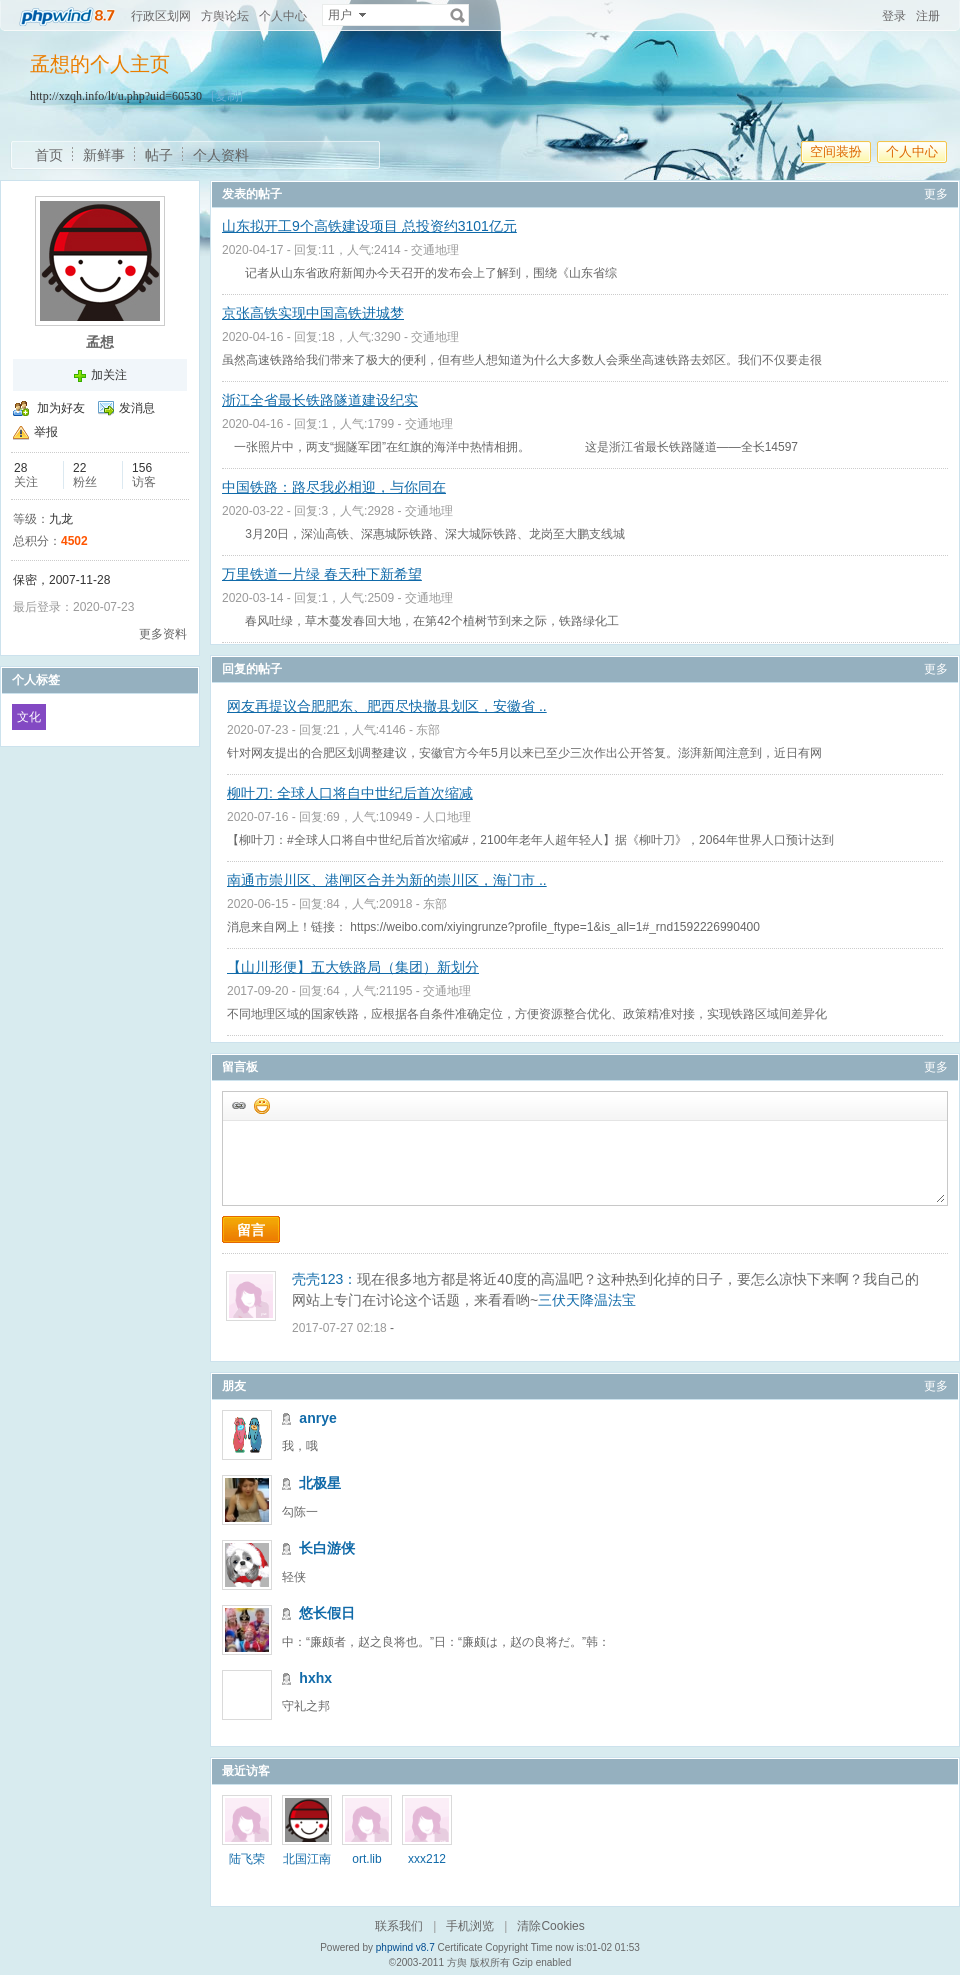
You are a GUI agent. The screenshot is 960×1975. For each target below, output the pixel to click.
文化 (29, 717)
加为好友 (61, 408)
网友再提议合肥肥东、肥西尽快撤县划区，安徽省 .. (387, 706)
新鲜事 (104, 155)
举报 (46, 432)
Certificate (459, 1947)
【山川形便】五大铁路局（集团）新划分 (353, 967)
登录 (894, 16)
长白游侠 (327, 1548)
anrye (317, 1418)
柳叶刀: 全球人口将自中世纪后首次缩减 (350, 793)
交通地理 (435, 250)
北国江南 (307, 1859)
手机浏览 (470, 1926)
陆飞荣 (247, 1859)
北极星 (320, 1483)
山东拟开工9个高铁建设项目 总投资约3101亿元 (369, 226)
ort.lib (366, 1859)
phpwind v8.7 (405, 1947)
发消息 (137, 408)
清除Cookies (550, 1926)
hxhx (315, 1678)
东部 (428, 730)
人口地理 (447, 817)
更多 (936, 194)
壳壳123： (324, 1279)
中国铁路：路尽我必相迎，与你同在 (334, 487)
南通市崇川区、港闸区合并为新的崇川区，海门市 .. (387, 880)
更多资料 (163, 634)
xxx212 (427, 1859)
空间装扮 (836, 151)
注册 (928, 16)
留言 (251, 1230)
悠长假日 (327, 1613)
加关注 (109, 375)
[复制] (227, 96)
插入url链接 (238, 1105)
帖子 (159, 155)
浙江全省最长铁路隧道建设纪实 (320, 400)
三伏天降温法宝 (587, 1300)
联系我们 (399, 1926)
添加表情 (261, 1105)
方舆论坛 (225, 16)
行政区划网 (161, 16)
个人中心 (283, 16)
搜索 (458, 15)
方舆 (457, 1962)
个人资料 (221, 155)
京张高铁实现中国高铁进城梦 (313, 313)
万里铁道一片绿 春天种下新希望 (322, 574)
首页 (49, 155)
